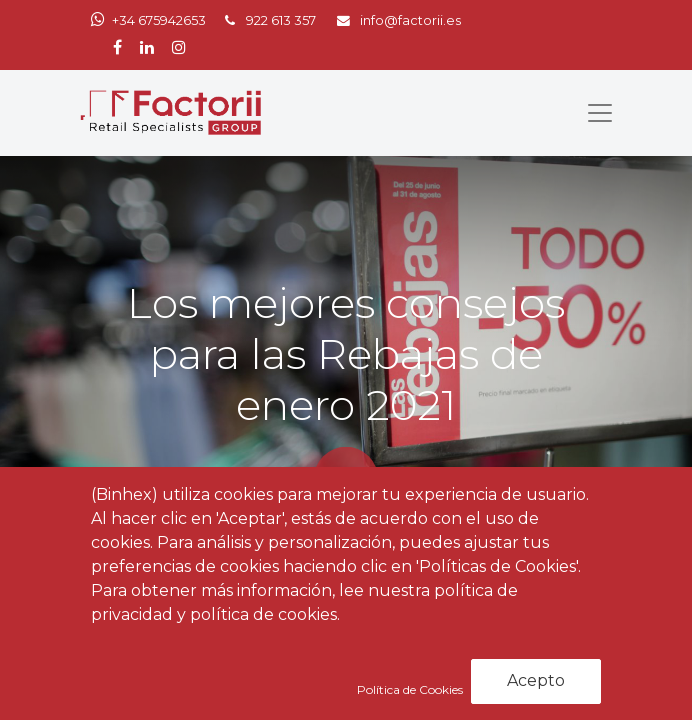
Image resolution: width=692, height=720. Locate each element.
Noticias (225, 611)
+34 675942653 (159, 20)
